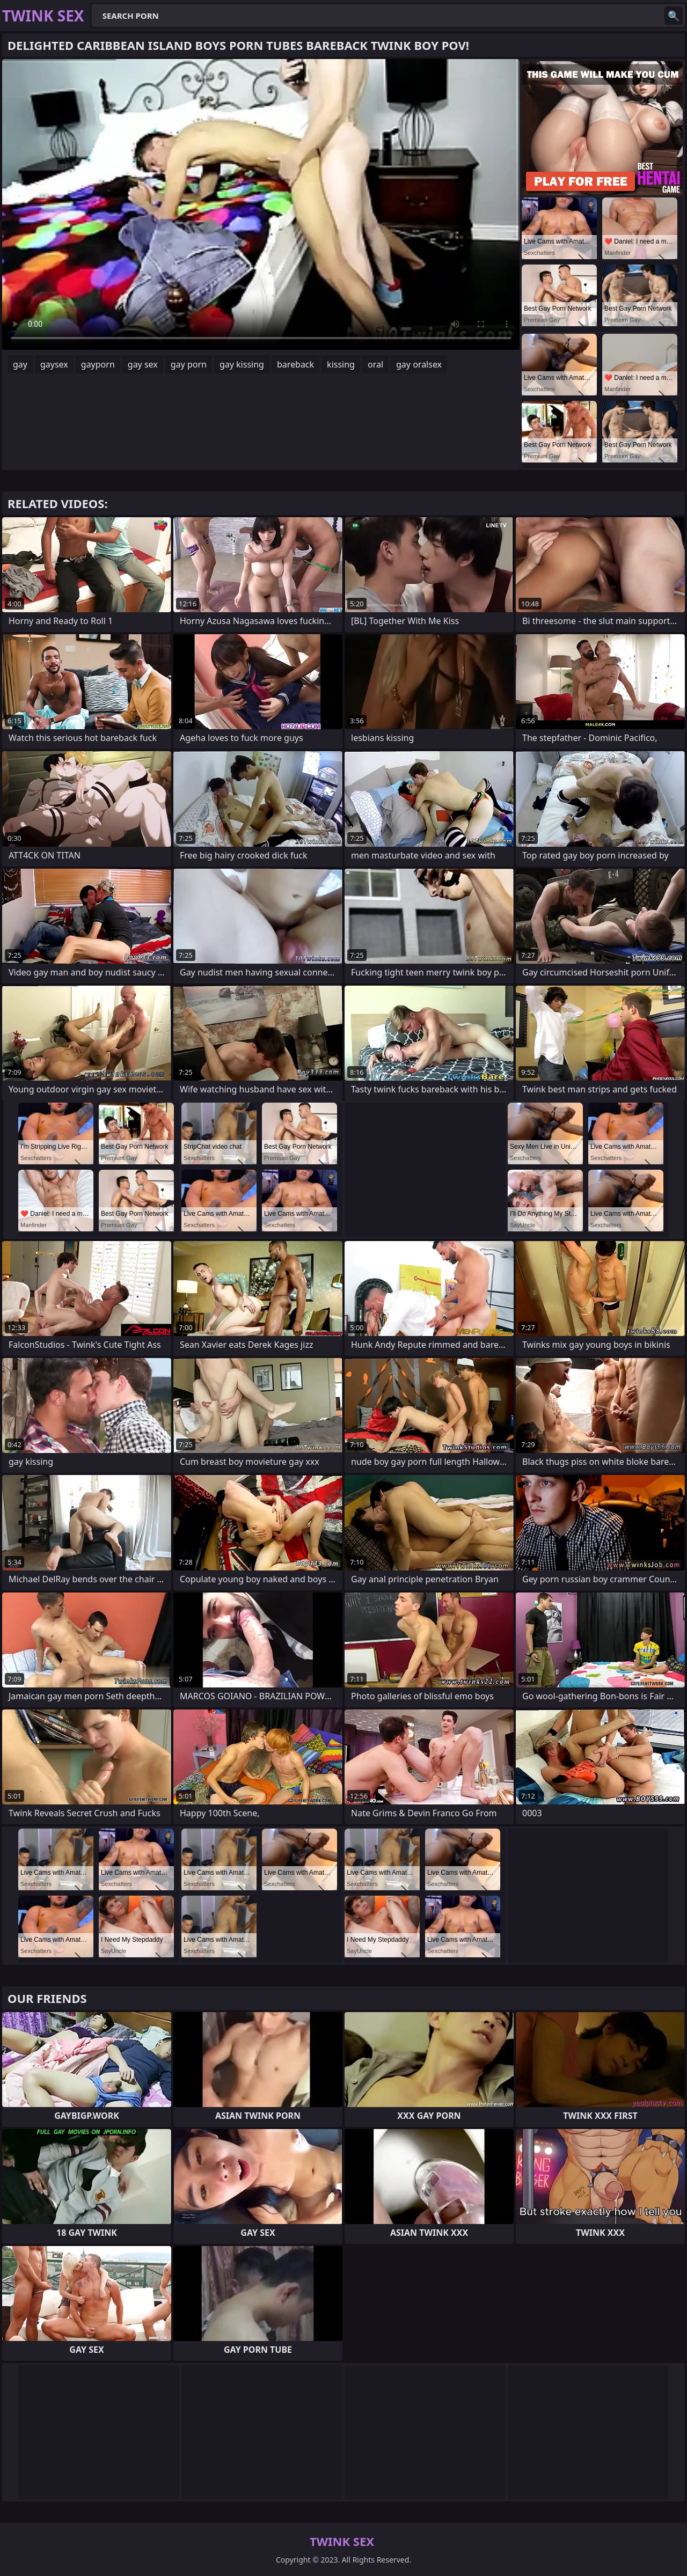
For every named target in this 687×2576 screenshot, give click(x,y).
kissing (341, 364)
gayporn (98, 364)
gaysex (54, 364)
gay (20, 364)
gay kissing (242, 364)
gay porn (189, 364)
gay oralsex (419, 364)
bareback (295, 364)
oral (375, 364)
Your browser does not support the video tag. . (261, 204)
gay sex (143, 364)
